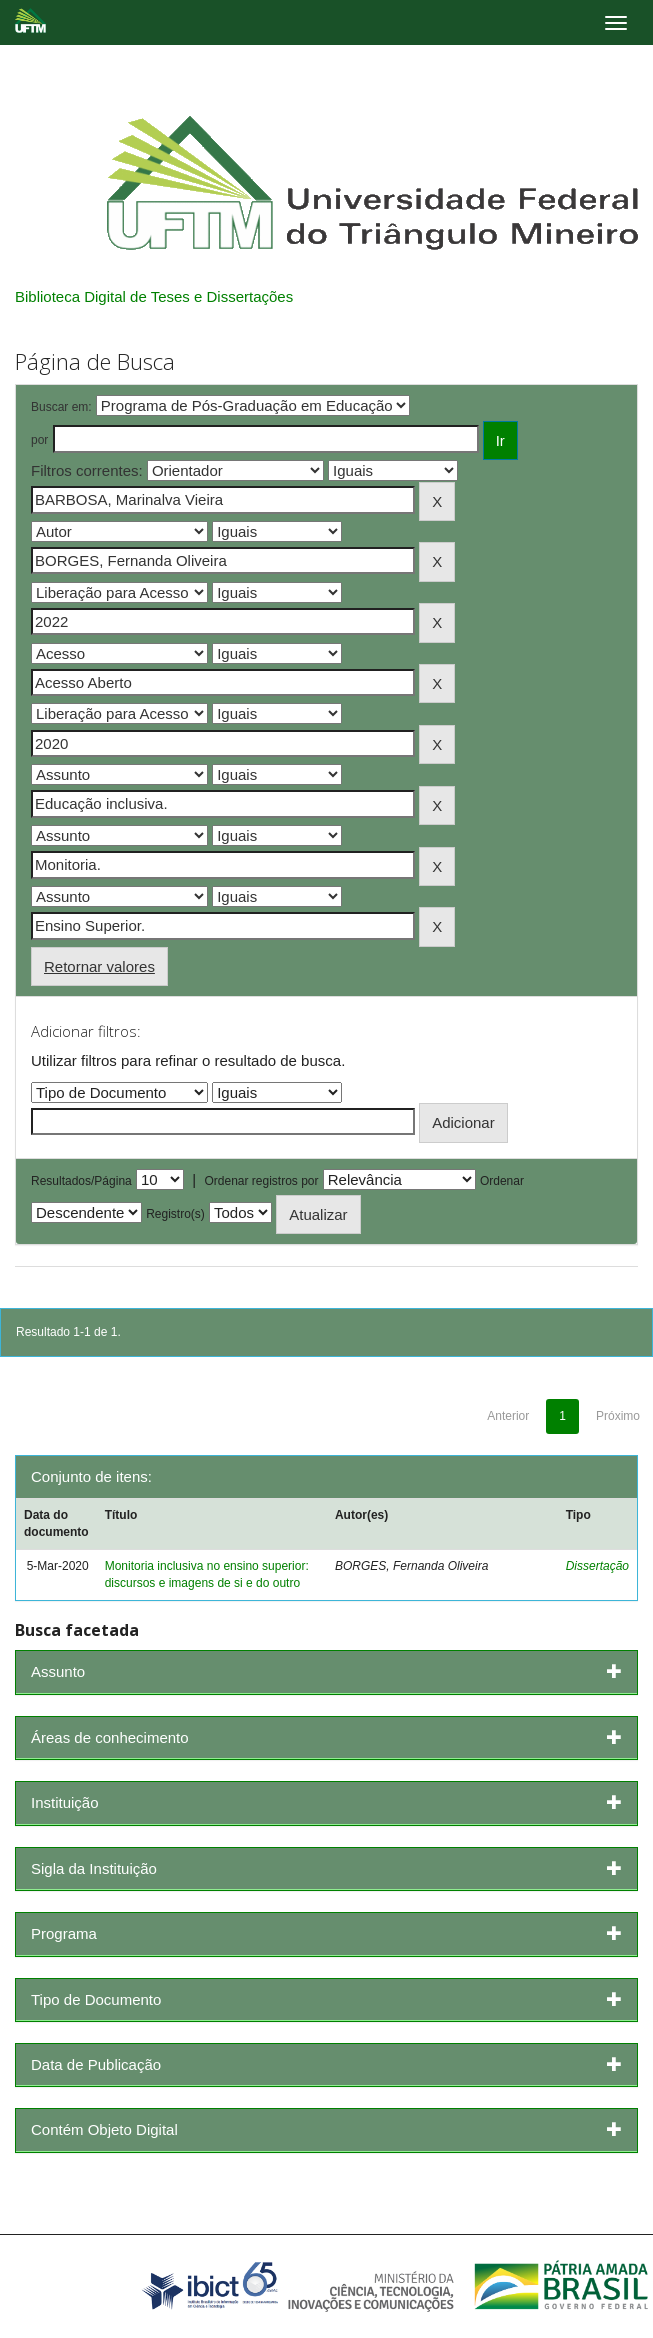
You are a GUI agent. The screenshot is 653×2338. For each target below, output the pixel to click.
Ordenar (502, 1181)
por (39, 440)
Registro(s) (175, 1214)
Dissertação (597, 1566)
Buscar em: (61, 407)
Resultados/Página (81, 1181)
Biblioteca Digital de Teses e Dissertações (154, 296)
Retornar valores (99, 966)
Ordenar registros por (261, 1181)
